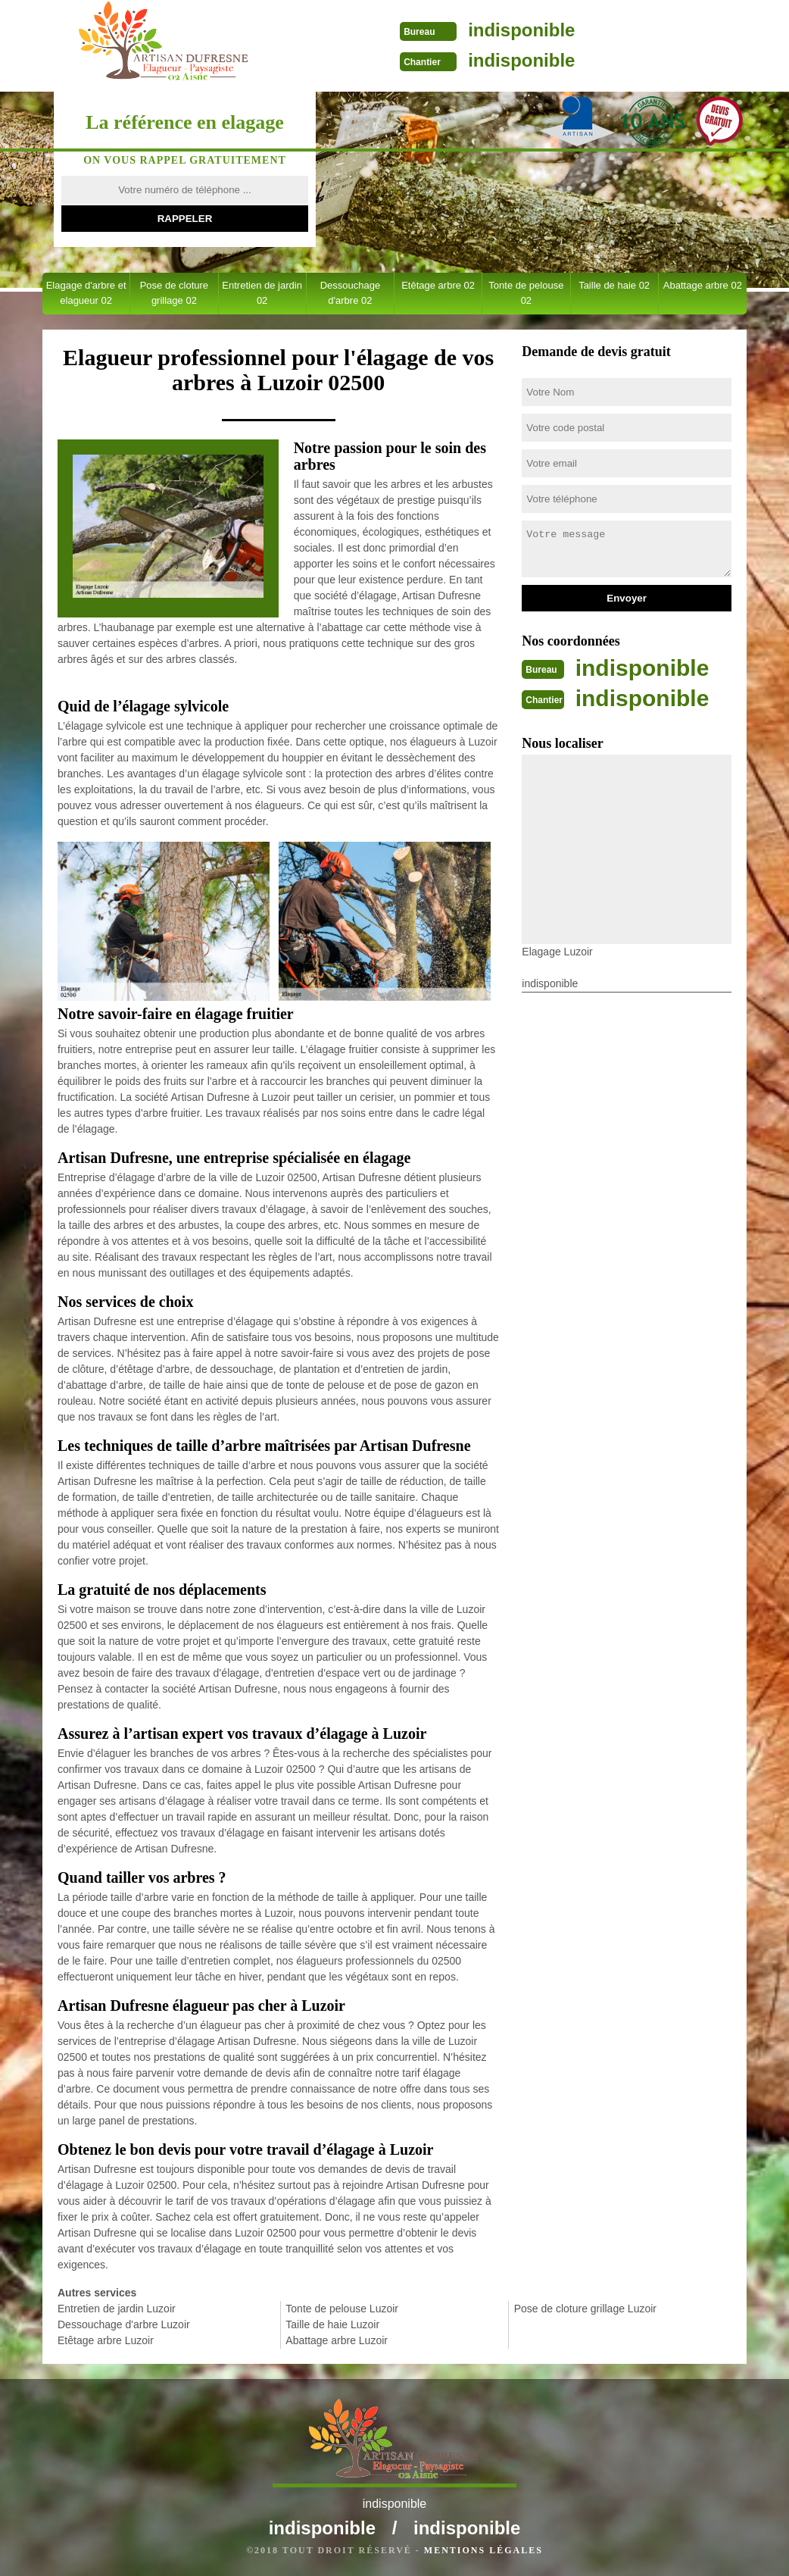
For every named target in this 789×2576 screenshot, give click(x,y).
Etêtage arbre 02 (438, 285)
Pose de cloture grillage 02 (174, 293)
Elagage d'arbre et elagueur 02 (86, 293)
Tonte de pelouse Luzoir (341, 2308)
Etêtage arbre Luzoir (106, 2340)
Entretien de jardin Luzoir (117, 2308)
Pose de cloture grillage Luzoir (585, 2308)
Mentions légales (483, 2550)
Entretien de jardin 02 (262, 293)
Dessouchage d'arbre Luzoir (124, 2324)
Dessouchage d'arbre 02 (350, 293)
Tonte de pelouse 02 (525, 293)
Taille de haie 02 (614, 285)
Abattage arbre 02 (702, 285)
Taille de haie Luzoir (332, 2324)
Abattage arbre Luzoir (336, 2340)
